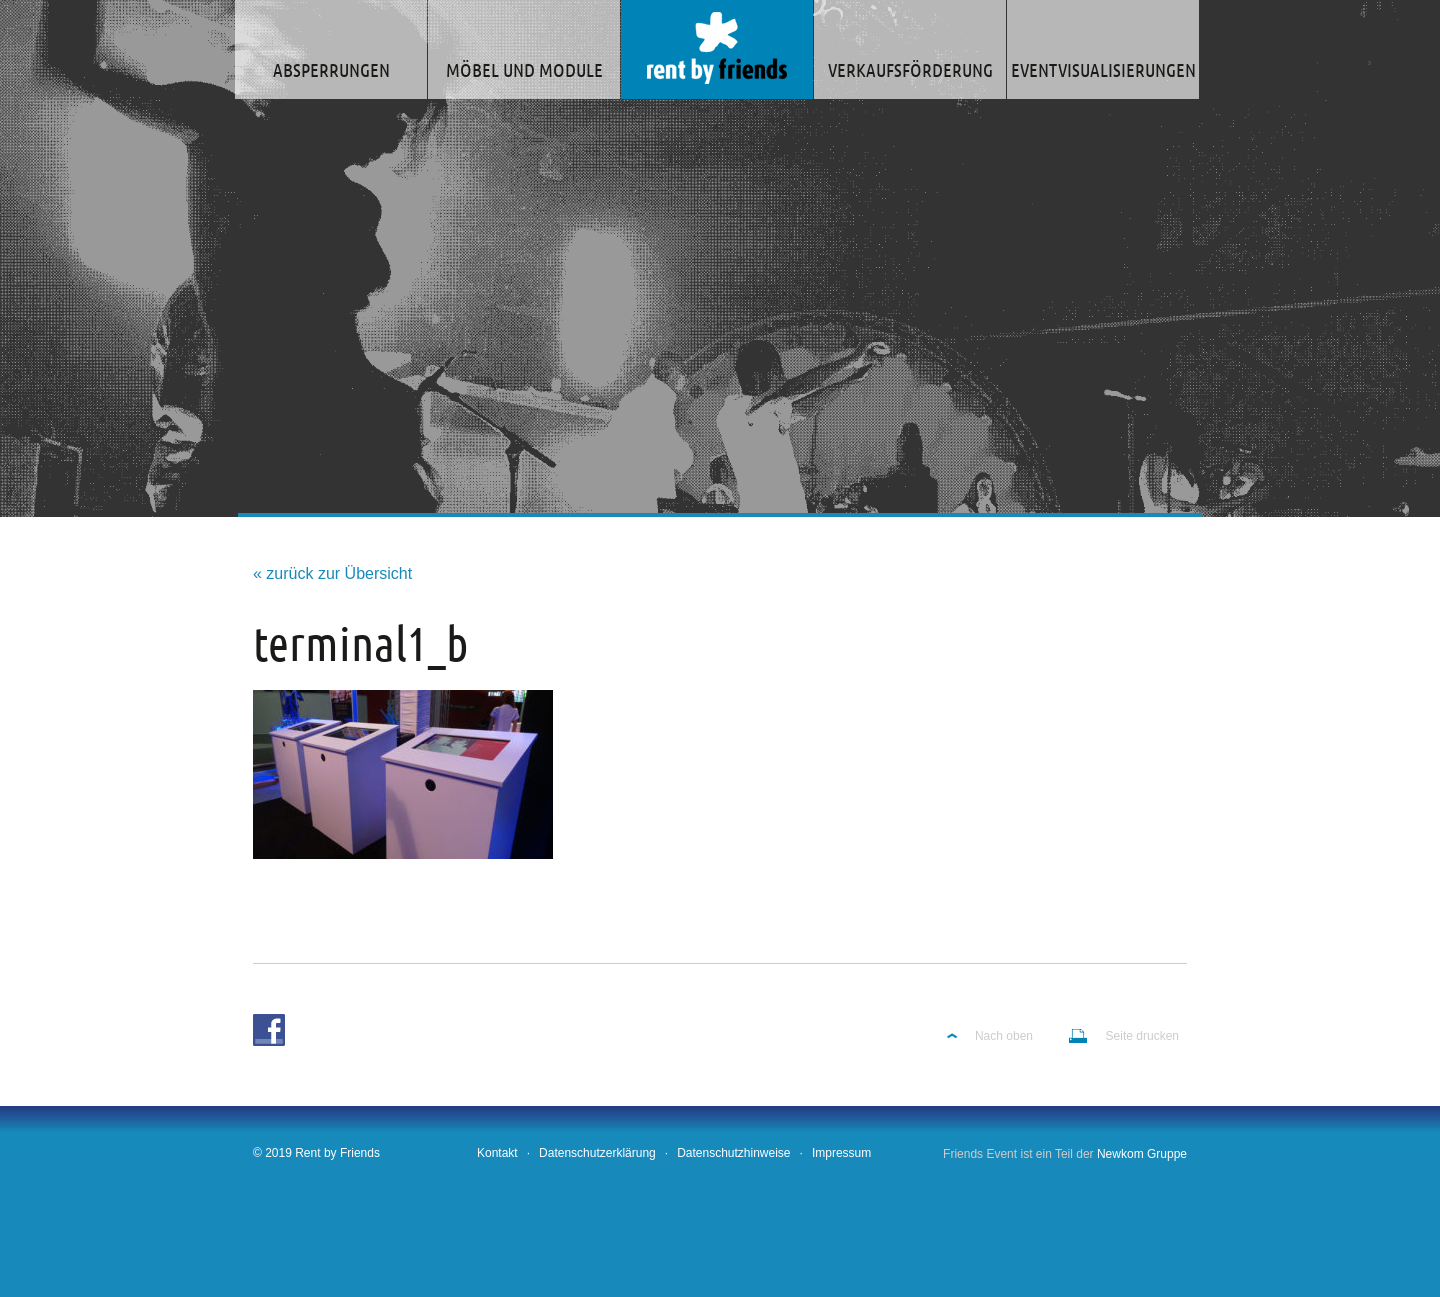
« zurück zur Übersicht (332, 573)
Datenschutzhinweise (733, 1153)
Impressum (841, 1153)
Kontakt (497, 1153)
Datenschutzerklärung (597, 1153)
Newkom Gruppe (1142, 1154)
